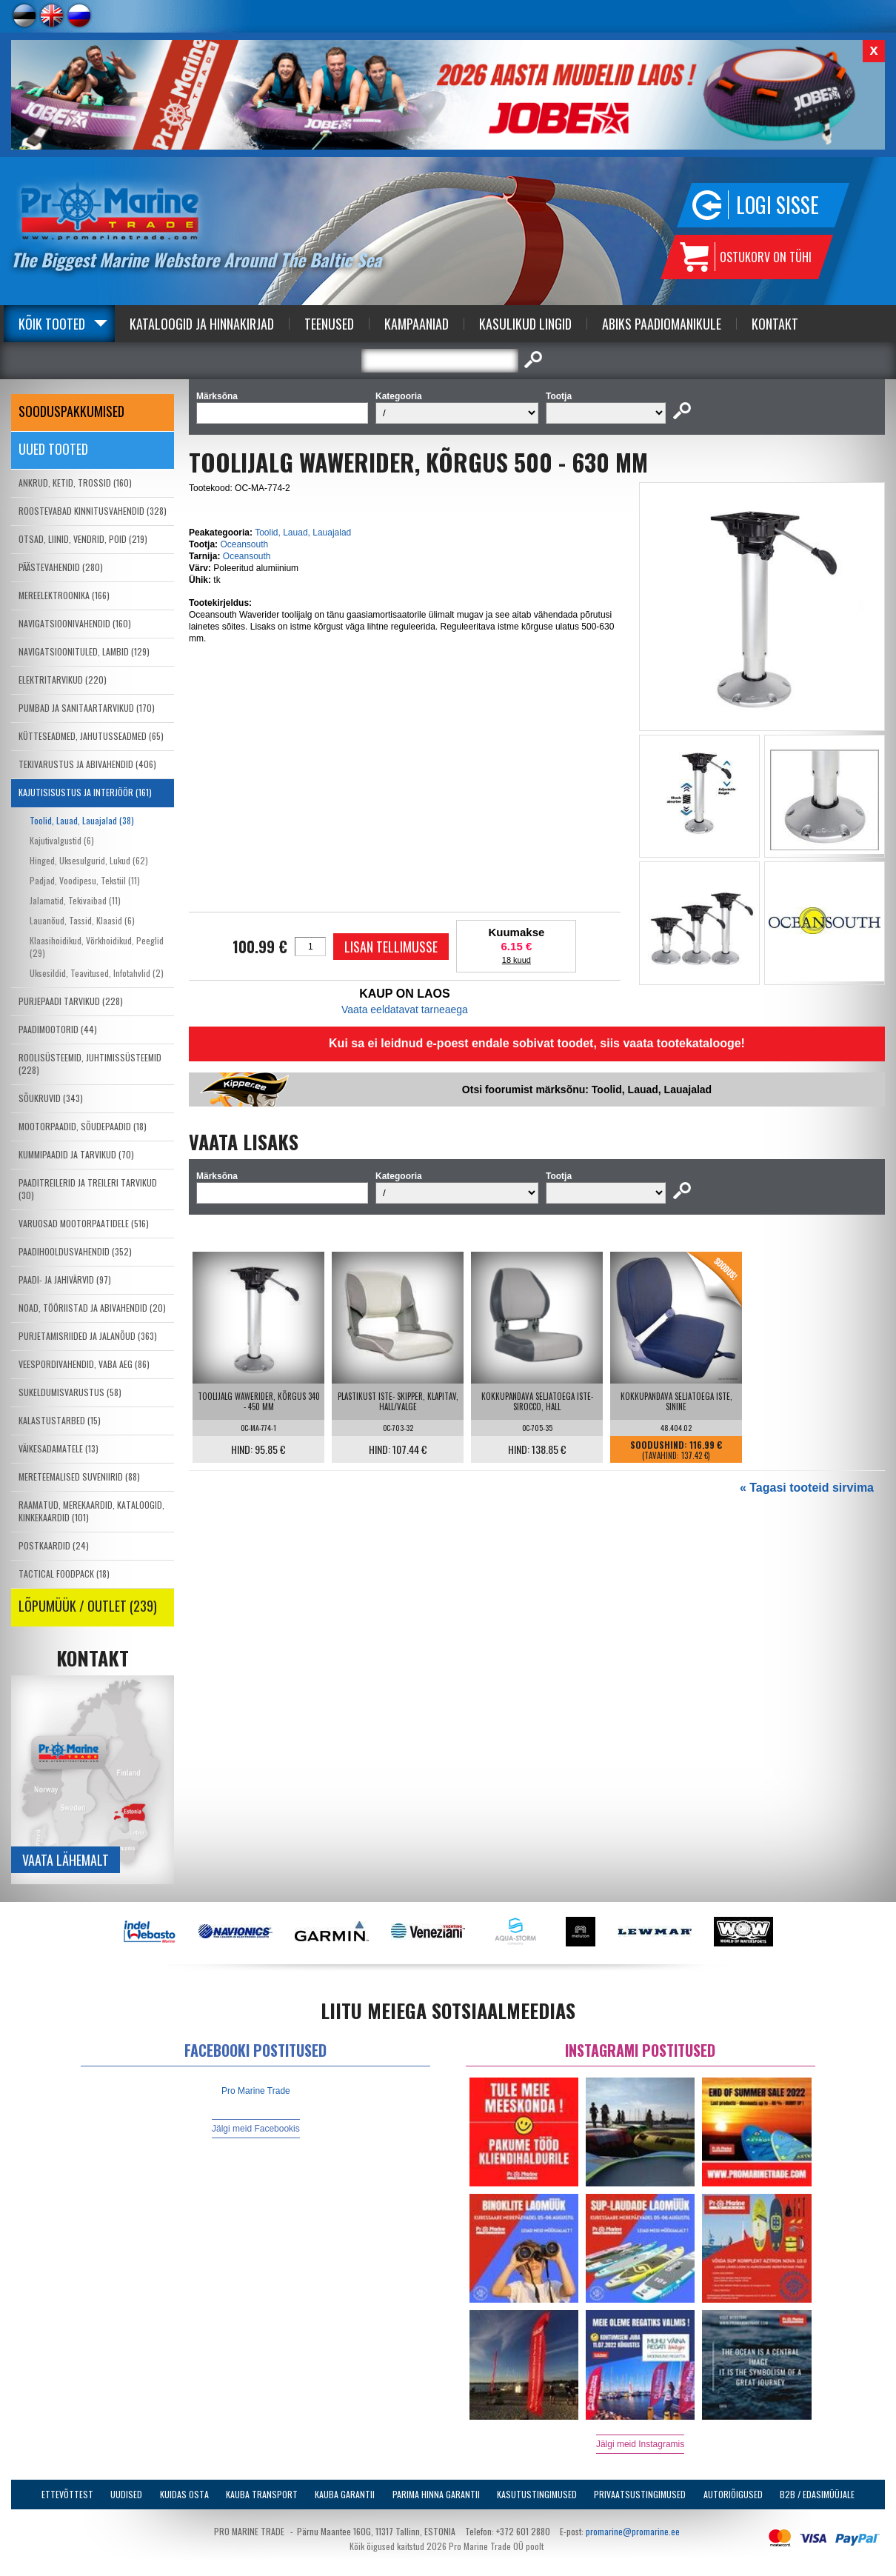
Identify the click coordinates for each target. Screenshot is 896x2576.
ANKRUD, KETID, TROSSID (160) (75, 482)
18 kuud (516, 959)
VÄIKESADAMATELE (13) (58, 1448)
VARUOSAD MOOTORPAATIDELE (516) (84, 1223)
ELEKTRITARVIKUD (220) (63, 679)
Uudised (126, 2494)
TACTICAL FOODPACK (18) (64, 1573)
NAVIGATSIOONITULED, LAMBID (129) (84, 651)
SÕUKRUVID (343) (51, 1098)
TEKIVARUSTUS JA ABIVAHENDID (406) (87, 764)
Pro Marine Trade (255, 2091)
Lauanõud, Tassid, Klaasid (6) (82, 920)
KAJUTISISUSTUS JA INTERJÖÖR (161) (85, 792)
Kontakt (775, 324)
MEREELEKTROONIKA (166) (64, 595)
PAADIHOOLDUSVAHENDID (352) (75, 1251)
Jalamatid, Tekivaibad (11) (75, 900)
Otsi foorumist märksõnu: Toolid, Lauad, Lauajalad (587, 1089)
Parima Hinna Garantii (436, 2494)
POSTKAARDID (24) (54, 1545)
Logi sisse (777, 205)
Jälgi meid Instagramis (640, 2444)
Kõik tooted (52, 323)
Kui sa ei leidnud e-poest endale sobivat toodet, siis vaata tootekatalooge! (537, 1043)
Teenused (329, 324)
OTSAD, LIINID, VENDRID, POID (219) (83, 539)
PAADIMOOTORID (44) (58, 1029)
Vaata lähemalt (65, 1859)
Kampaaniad (416, 324)
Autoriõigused (733, 2494)
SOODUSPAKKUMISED (71, 411)
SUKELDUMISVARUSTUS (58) (70, 1392)
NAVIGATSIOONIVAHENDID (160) (75, 623)
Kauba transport (262, 2494)
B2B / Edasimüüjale (817, 2494)
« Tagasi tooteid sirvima (807, 1487)
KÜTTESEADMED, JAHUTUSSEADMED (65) (91, 736)
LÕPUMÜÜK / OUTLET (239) (88, 1605)
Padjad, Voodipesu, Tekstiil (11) (85, 880)
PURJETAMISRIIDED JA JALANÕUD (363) (88, 1335)
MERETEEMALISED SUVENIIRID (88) (79, 1476)
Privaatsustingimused (640, 2494)
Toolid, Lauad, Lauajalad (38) (82, 820)
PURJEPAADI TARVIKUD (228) (71, 1001)
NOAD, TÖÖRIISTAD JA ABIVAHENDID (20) (92, 1307)
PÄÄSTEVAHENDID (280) (61, 567)
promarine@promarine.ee (633, 2531)
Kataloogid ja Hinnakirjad (202, 324)
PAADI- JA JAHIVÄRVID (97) (65, 1279)
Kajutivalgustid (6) (62, 840)
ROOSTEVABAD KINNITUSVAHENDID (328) (93, 510)
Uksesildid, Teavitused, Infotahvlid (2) (97, 973)
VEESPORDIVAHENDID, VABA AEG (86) (84, 1364)
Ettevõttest (67, 2494)
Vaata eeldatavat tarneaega (404, 1009)
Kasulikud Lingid (525, 324)
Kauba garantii (345, 2494)
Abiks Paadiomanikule (661, 324)
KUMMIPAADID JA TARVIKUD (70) (76, 1154)
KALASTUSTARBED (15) (60, 1420)
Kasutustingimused (537, 2494)
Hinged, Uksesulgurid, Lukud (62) (89, 860)
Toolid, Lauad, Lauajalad (303, 532)
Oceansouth (244, 544)
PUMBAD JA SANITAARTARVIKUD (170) (87, 707)
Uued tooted (53, 448)
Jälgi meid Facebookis (256, 2128)
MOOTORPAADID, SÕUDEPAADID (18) (83, 1126)
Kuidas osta (184, 2494)
